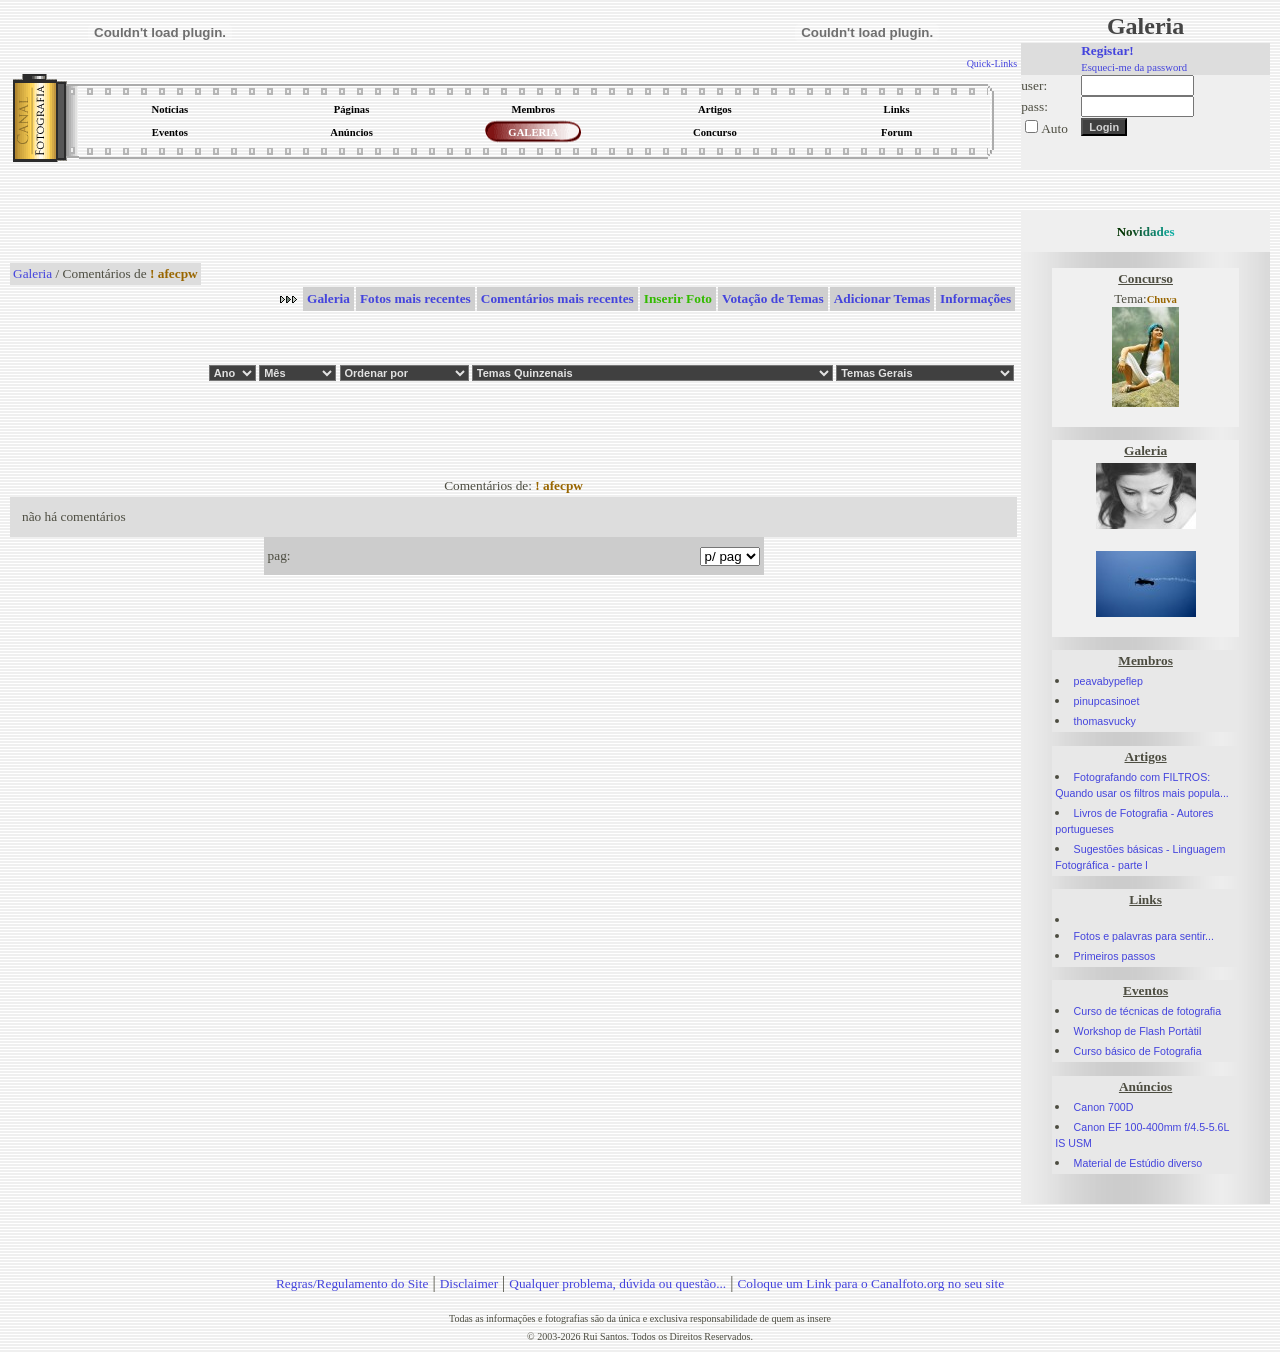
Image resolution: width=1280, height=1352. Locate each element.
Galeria (32, 273)
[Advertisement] (514, 214)
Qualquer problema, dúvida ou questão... (617, 1283)
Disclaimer (469, 1283)
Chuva (1162, 299)
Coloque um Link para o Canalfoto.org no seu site (870, 1283)
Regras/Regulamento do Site (352, 1283)
